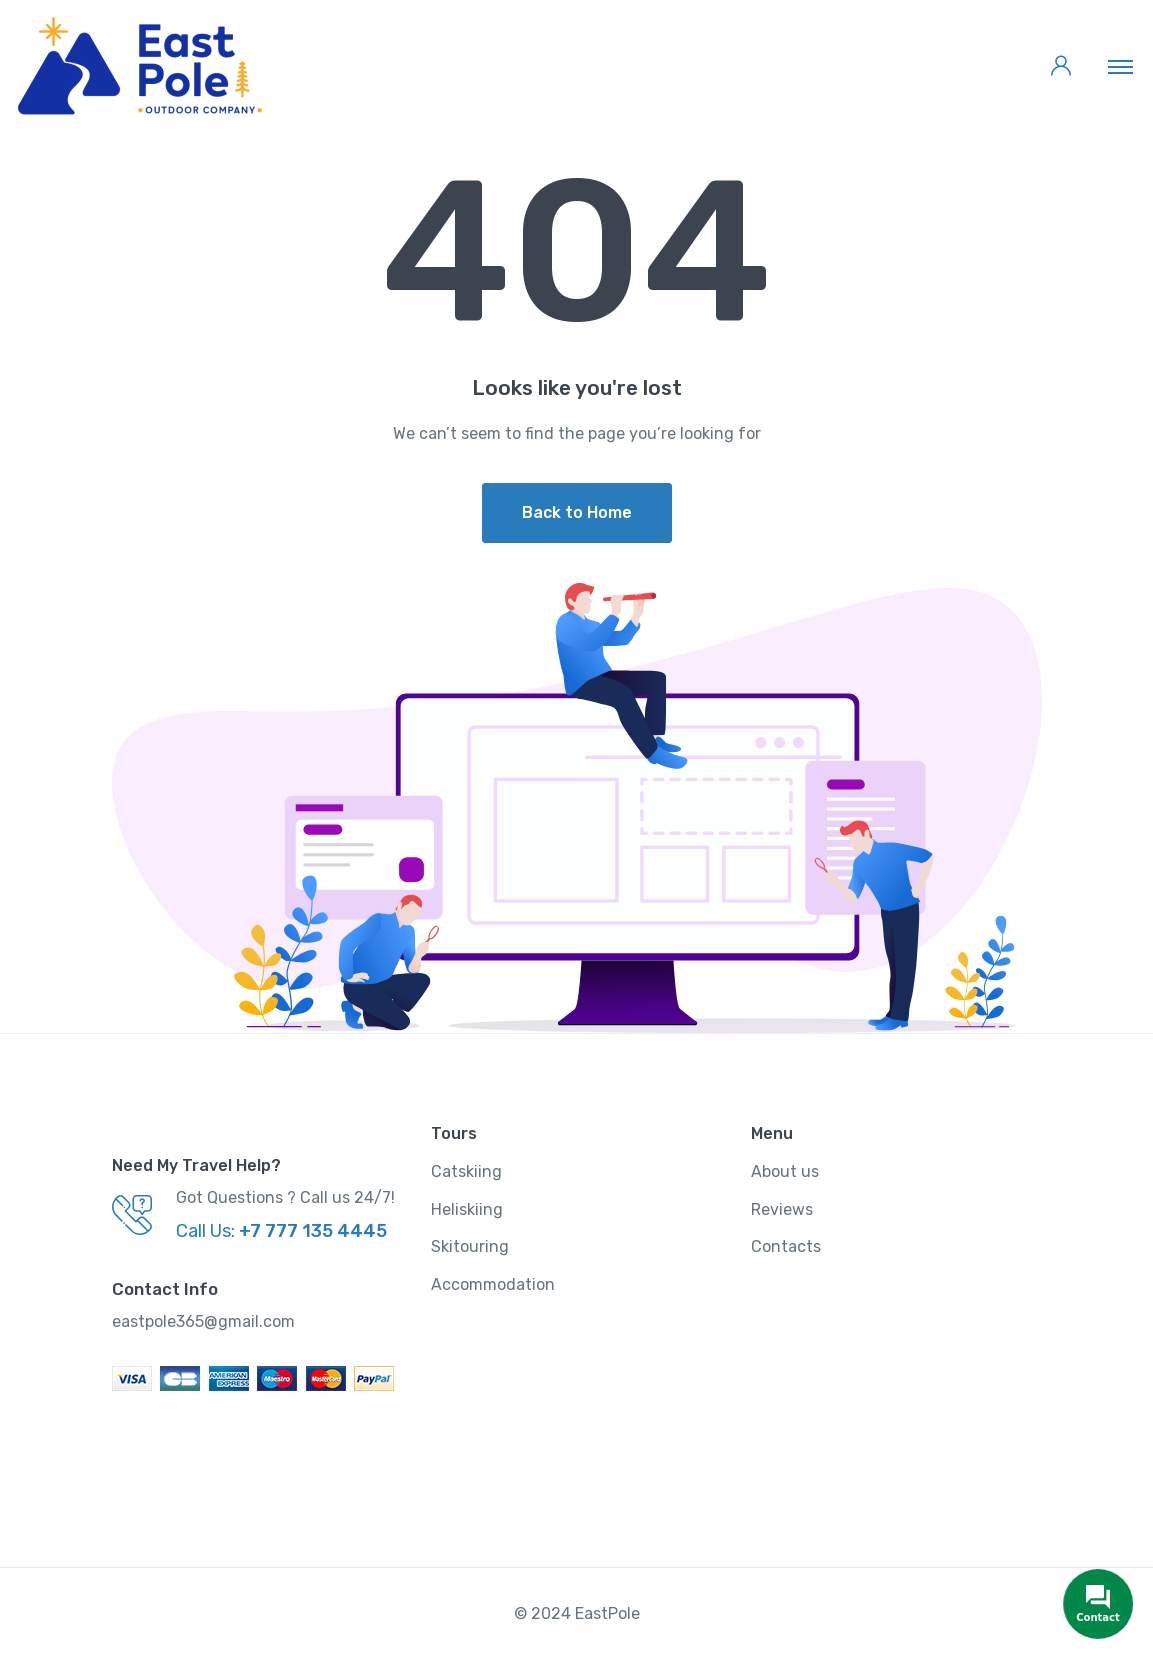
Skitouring (470, 1246)
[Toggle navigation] (1120, 66)
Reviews (782, 1209)
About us (785, 1171)
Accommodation (493, 1284)
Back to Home (577, 512)
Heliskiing (467, 1209)
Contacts (786, 1246)
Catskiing (466, 1171)
